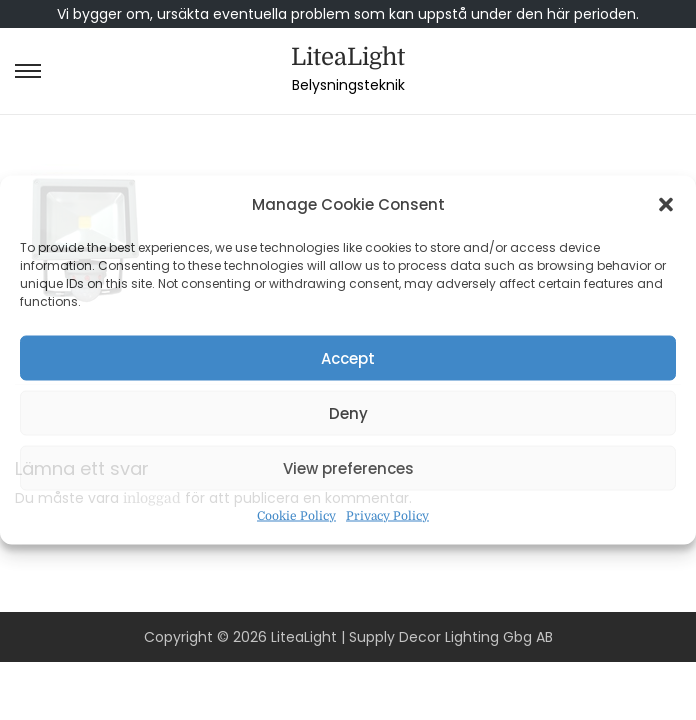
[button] (666, 205)
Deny (348, 412)
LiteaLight (348, 57)
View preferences (348, 467)
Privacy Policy (387, 516)
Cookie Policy (296, 516)
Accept (348, 357)
